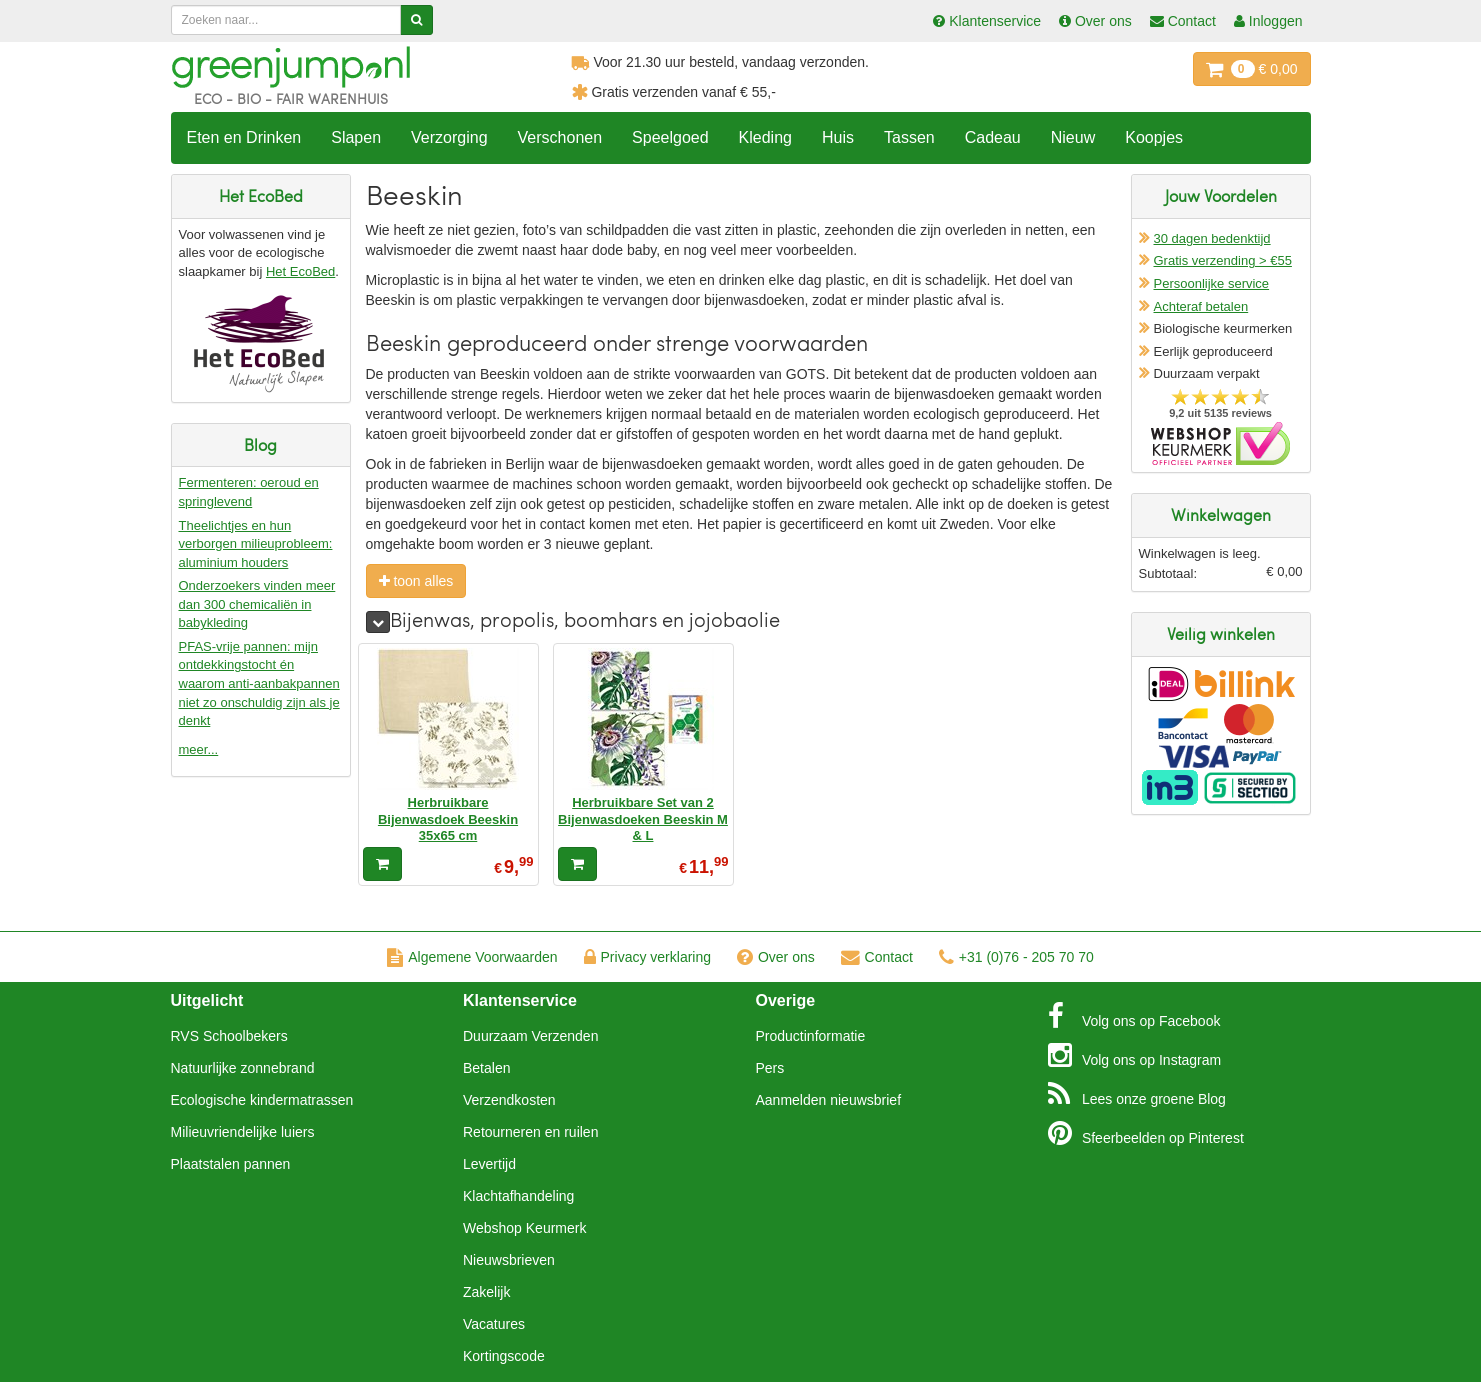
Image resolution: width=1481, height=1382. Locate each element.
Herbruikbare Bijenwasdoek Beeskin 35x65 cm (448, 819)
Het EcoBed (300, 271)
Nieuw (1073, 137)
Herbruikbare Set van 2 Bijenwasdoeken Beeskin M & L (643, 819)
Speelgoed (670, 137)
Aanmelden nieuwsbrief (829, 1100)
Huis (838, 137)
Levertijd (489, 1164)
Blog (1137, 1094)
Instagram (1134, 1055)
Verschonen (560, 137)
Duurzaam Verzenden (530, 1036)
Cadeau (993, 137)
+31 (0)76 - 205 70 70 (1016, 957)
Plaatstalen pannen (231, 1164)
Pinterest (1146, 1133)
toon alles (416, 581)
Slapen (356, 137)
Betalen (486, 1068)
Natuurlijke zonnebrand (243, 1068)
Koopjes (1154, 137)
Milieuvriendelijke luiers (243, 1132)
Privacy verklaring (647, 957)
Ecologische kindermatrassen (262, 1100)
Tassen (909, 137)
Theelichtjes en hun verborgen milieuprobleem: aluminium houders (256, 544)
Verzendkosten (509, 1100)
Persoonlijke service (1212, 283)
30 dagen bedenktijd (1212, 238)
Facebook (1134, 1016)
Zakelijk (486, 1292)
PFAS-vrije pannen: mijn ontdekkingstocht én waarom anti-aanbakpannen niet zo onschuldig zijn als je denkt (259, 683)
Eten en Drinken (244, 137)
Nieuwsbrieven (509, 1260)
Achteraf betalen (1201, 306)
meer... (199, 749)
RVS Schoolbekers (229, 1036)
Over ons (776, 957)
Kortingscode (504, 1356)
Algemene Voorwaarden (472, 957)
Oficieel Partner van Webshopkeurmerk (1220, 443)
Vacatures (494, 1324)
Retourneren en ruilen (530, 1132)
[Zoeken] (416, 20)
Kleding (765, 137)
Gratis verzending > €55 (1223, 260)
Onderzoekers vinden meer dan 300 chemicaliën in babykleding (257, 604)
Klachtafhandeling (518, 1196)
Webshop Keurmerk (524, 1228)
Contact (877, 957)
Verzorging (449, 137)
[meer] (378, 622)
